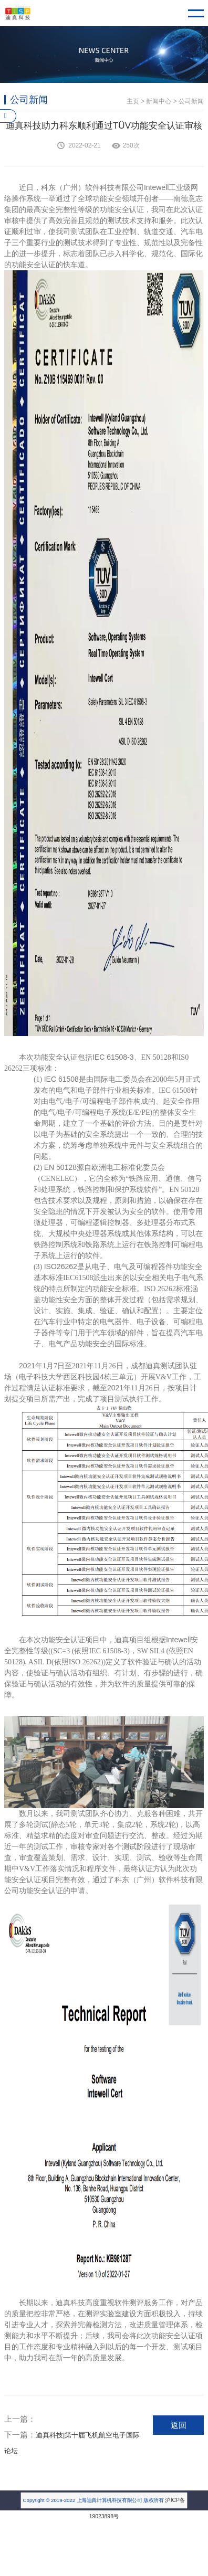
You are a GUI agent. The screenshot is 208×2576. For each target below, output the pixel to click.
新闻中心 (158, 101)
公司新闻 (191, 101)
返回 (178, 2425)
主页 (133, 101)
